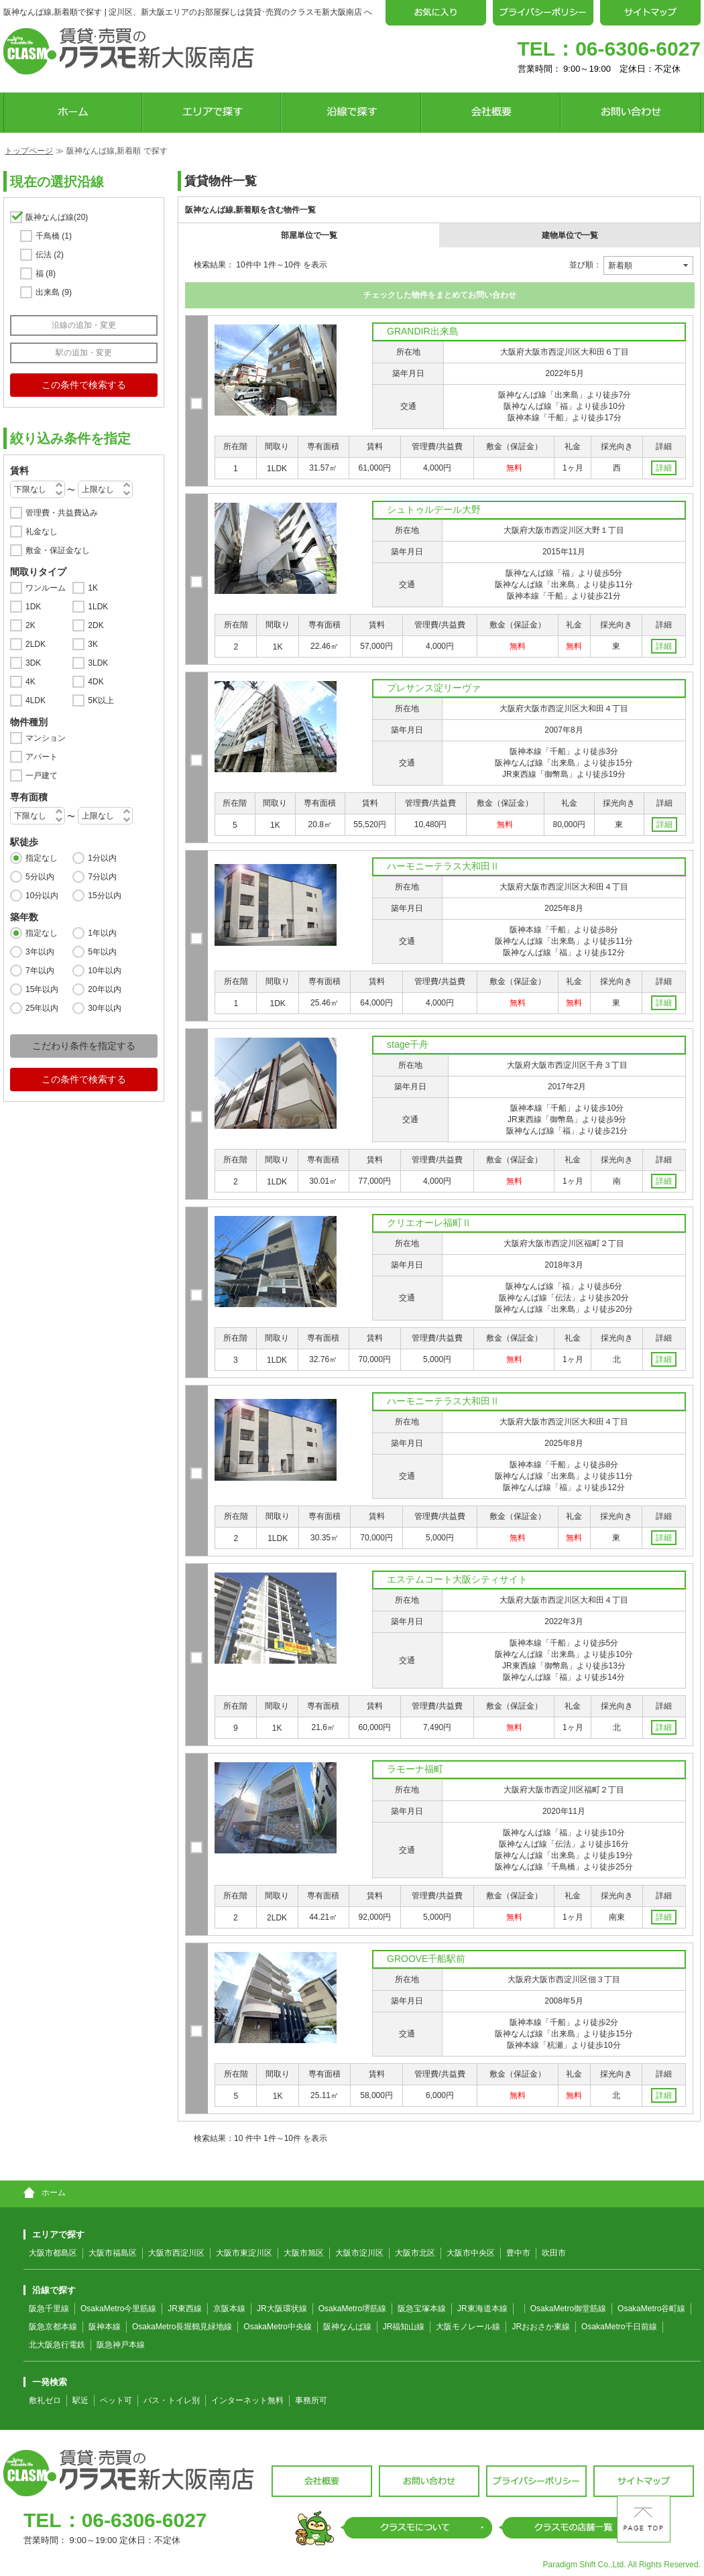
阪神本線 (105, 2326)
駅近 (80, 2400)
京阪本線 (229, 2308)
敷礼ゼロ (45, 2400)
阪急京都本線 (53, 2326)
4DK (95, 681)
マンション (45, 738)
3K (93, 644)
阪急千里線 (49, 2308)
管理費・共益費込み (61, 512)
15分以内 (104, 895)
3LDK (98, 663)
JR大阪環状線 (282, 2308)
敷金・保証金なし (57, 550)
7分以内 (102, 876)
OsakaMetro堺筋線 (352, 2308)
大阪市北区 (415, 2253)
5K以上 (101, 700)
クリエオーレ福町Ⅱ (429, 1222)
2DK (95, 625)
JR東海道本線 (482, 2308)
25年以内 (41, 1008)
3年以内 (39, 952)
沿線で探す (49, 2290)
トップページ (29, 151)
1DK (33, 606)
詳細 (664, 468)
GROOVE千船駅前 (426, 1958)
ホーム (44, 2192)
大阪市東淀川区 (244, 2253)
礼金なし (41, 531)
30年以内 (104, 1008)
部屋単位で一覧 (309, 235)
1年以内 (102, 933)
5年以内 (102, 952)
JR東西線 (185, 2308)
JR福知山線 (404, 2326)
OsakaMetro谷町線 (651, 2308)
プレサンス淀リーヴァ (434, 687)
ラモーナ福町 (415, 1769)
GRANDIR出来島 (423, 331)
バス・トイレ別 (171, 2400)
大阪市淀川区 (359, 2253)
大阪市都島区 (53, 2253)
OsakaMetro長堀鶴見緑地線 (182, 2326)
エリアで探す (53, 2234)
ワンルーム (45, 588)
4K (30, 681)
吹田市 (554, 2253)
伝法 (50, 254)
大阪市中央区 (471, 2253)
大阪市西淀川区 (176, 2253)
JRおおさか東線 (541, 2326)
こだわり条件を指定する (83, 1045)
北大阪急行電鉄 (57, 2344)
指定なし (41, 858)
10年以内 (104, 970)
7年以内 (39, 970)
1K (93, 588)
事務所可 (311, 2400)
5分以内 (39, 876)
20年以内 (104, 989)
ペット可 (116, 2400)
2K (30, 625)
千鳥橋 (54, 236)
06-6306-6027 (638, 49)
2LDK (35, 644)
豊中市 (518, 2253)
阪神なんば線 (56, 217)
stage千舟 (407, 1044)
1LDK (98, 606)
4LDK (35, 700)
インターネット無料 (247, 2400)
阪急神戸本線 (121, 2344)
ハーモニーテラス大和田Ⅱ (443, 866)
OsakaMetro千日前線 (619, 2326)
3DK (33, 663)
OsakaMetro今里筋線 (118, 2308)
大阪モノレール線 (468, 2326)
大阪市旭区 (304, 2253)
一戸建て (41, 775)
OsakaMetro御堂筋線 (568, 2308)
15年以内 (41, 989)
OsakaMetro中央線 (277, 2326)
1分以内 (102, 858)
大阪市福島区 (113, 2253)
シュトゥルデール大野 (434, 509)
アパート (41, 756)
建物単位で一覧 (570, 235)
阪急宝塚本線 (422, 2308)
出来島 (54, 292)
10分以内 (41, 895)
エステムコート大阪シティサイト (457, 1579)
